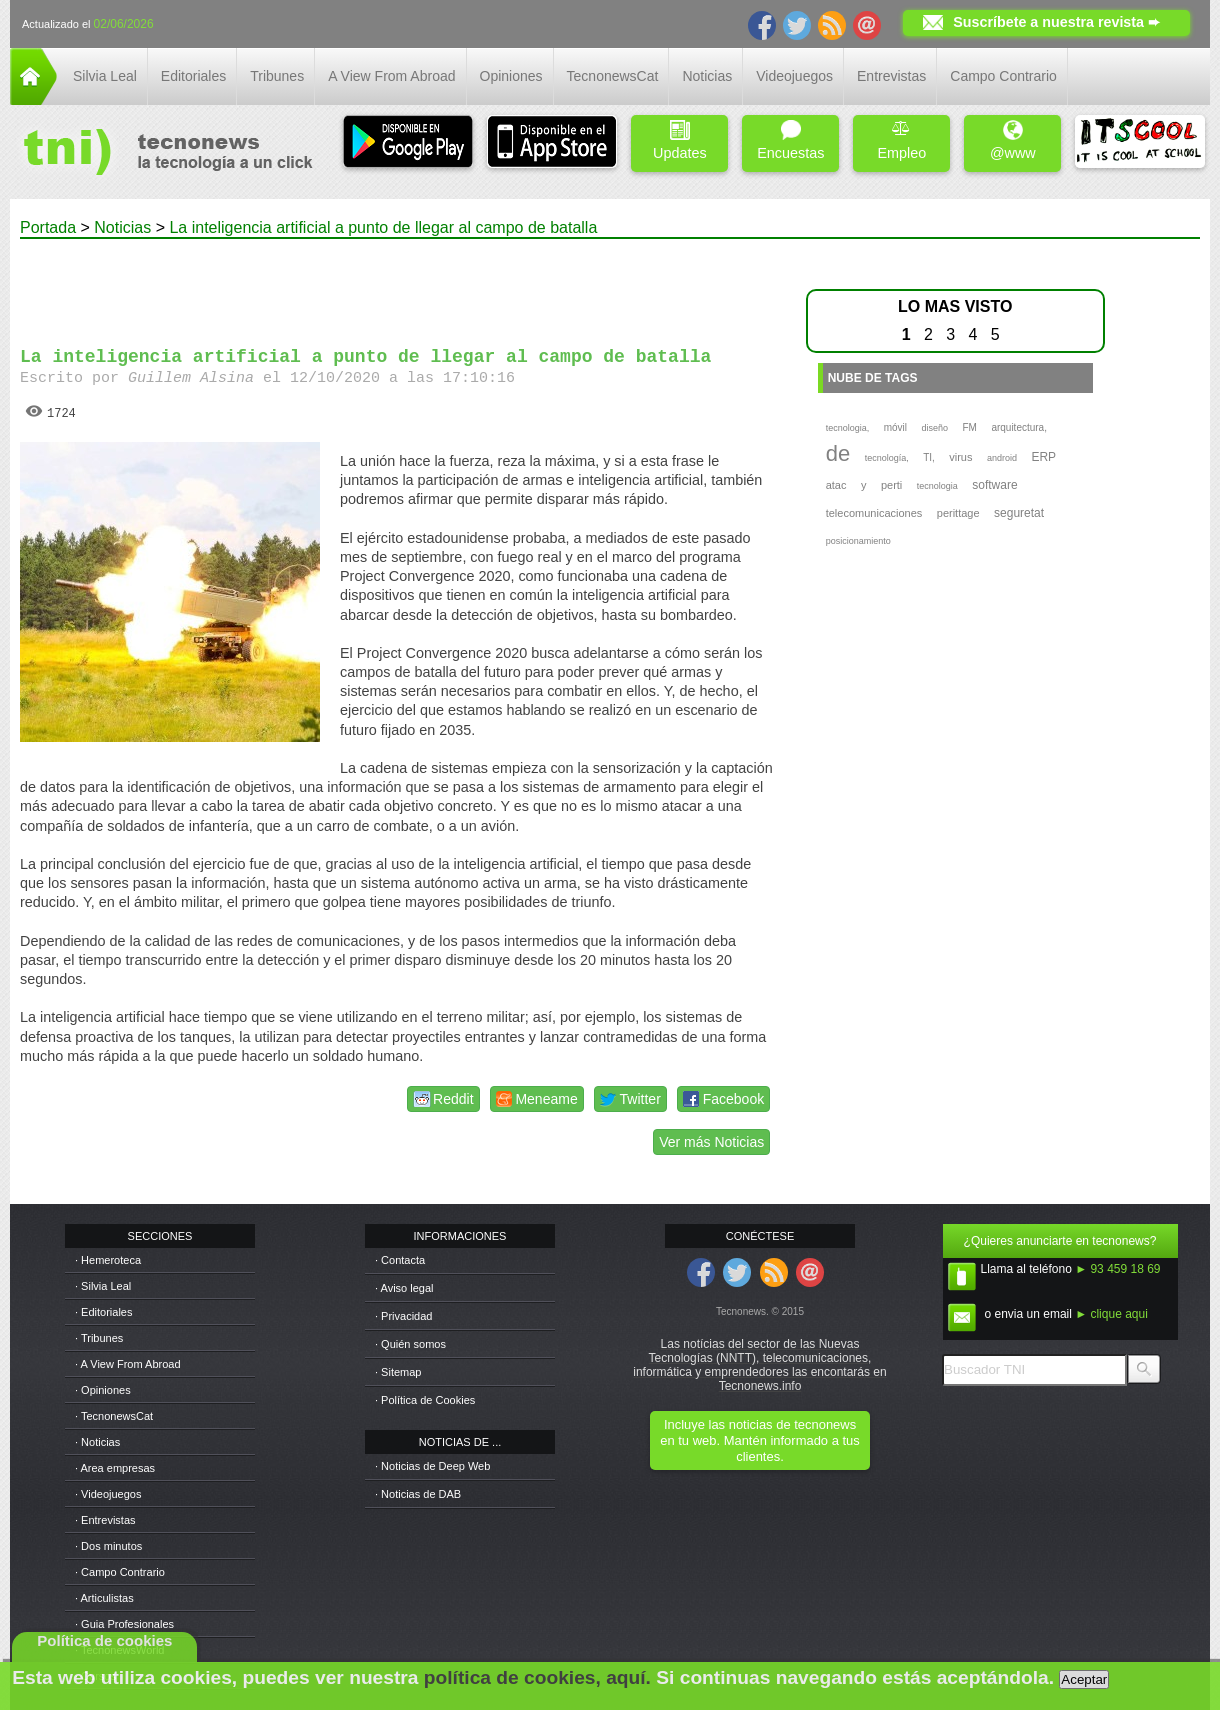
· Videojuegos (108, 1494)
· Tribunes (99, 1338)
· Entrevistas (105, 1520)
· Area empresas (115, 1468)
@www (1013, 140)
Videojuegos (794, 76)
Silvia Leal (105, 76)
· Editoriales (103, 1312)
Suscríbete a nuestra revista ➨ (1056, 22)
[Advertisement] (398, 284)
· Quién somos (410, 1344)
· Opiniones (103, 1390)
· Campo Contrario (120, 1572)
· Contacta (400, 1260)
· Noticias (97, 1442)
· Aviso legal (404, 1288)
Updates (680, 140)
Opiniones (511, 76)
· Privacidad (403, 1316)
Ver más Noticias (711, 1142)
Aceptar (1084, 1679)
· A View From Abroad (128, 1364)
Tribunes (277, 76)
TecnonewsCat (613, 76)
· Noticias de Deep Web (432, 1466)
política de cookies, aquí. (537, 1677)
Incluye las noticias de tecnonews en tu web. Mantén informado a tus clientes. (759, 1440)
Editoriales (193, 76)
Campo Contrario (1003, 76)
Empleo (901, 140)
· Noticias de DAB (418, 1494)
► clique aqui (1111, 1314)
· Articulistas (104, 1598)
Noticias (707, 76)
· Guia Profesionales (124, 1624)
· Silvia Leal (103, 1286)
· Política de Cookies (425, 1400)
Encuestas (790, 140)
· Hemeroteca (108, 1260)
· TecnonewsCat (114, 1416)
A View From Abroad (391, 76)
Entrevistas (891, 76)
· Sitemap (398, 1372)
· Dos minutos (108, 1546)
